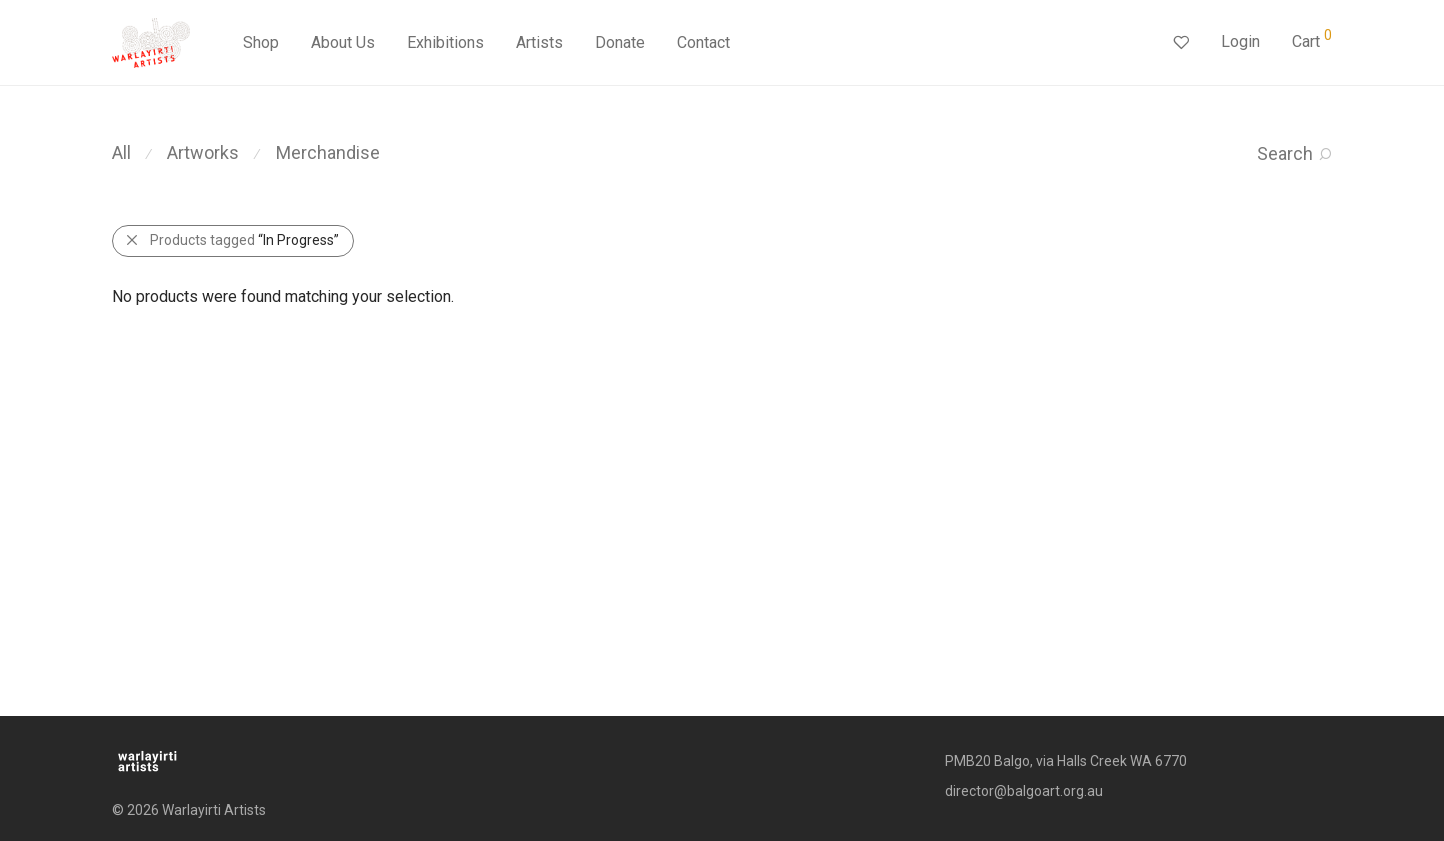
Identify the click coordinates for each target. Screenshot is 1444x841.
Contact (703, 42)
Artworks (203, 152)
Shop (261, 42)
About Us (343, 42)
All (121, 152)
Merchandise (328, 152)
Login (1240, 41)
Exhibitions (445, 42)
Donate (620, 42)
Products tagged (244, 240)
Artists (539, 42)
